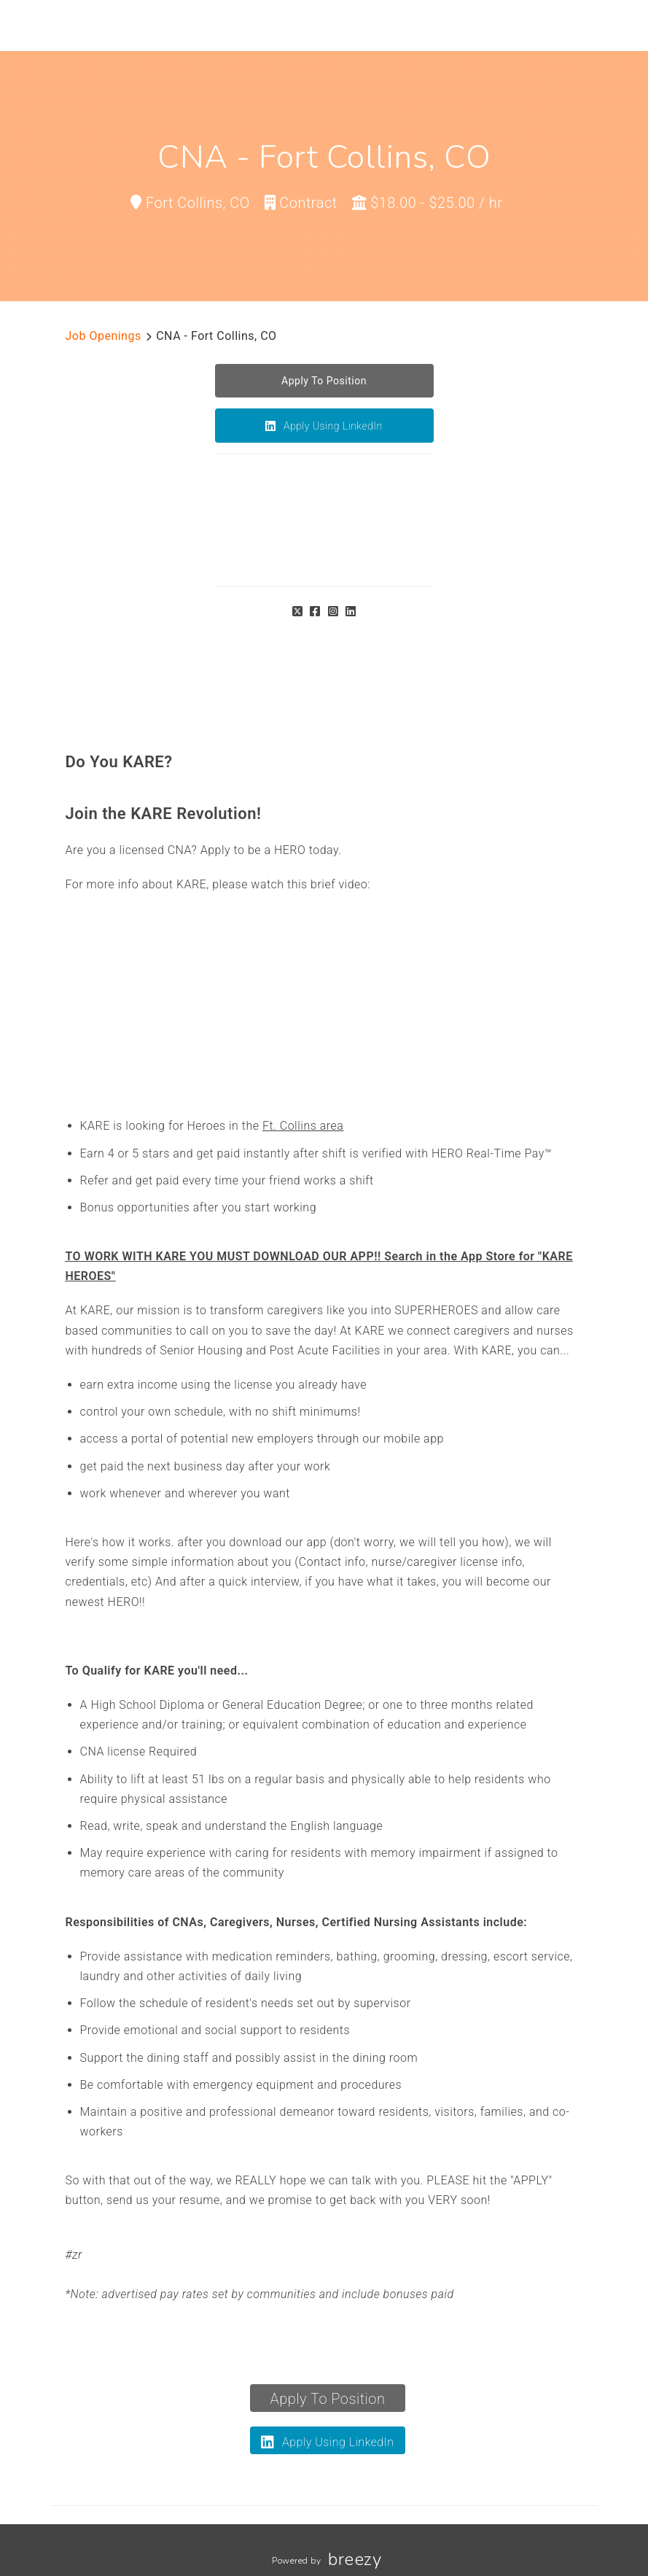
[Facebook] (315, 611)
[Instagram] (333, 611)
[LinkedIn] (351, 611)
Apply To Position (328, 2399)
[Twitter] (297, 611)
